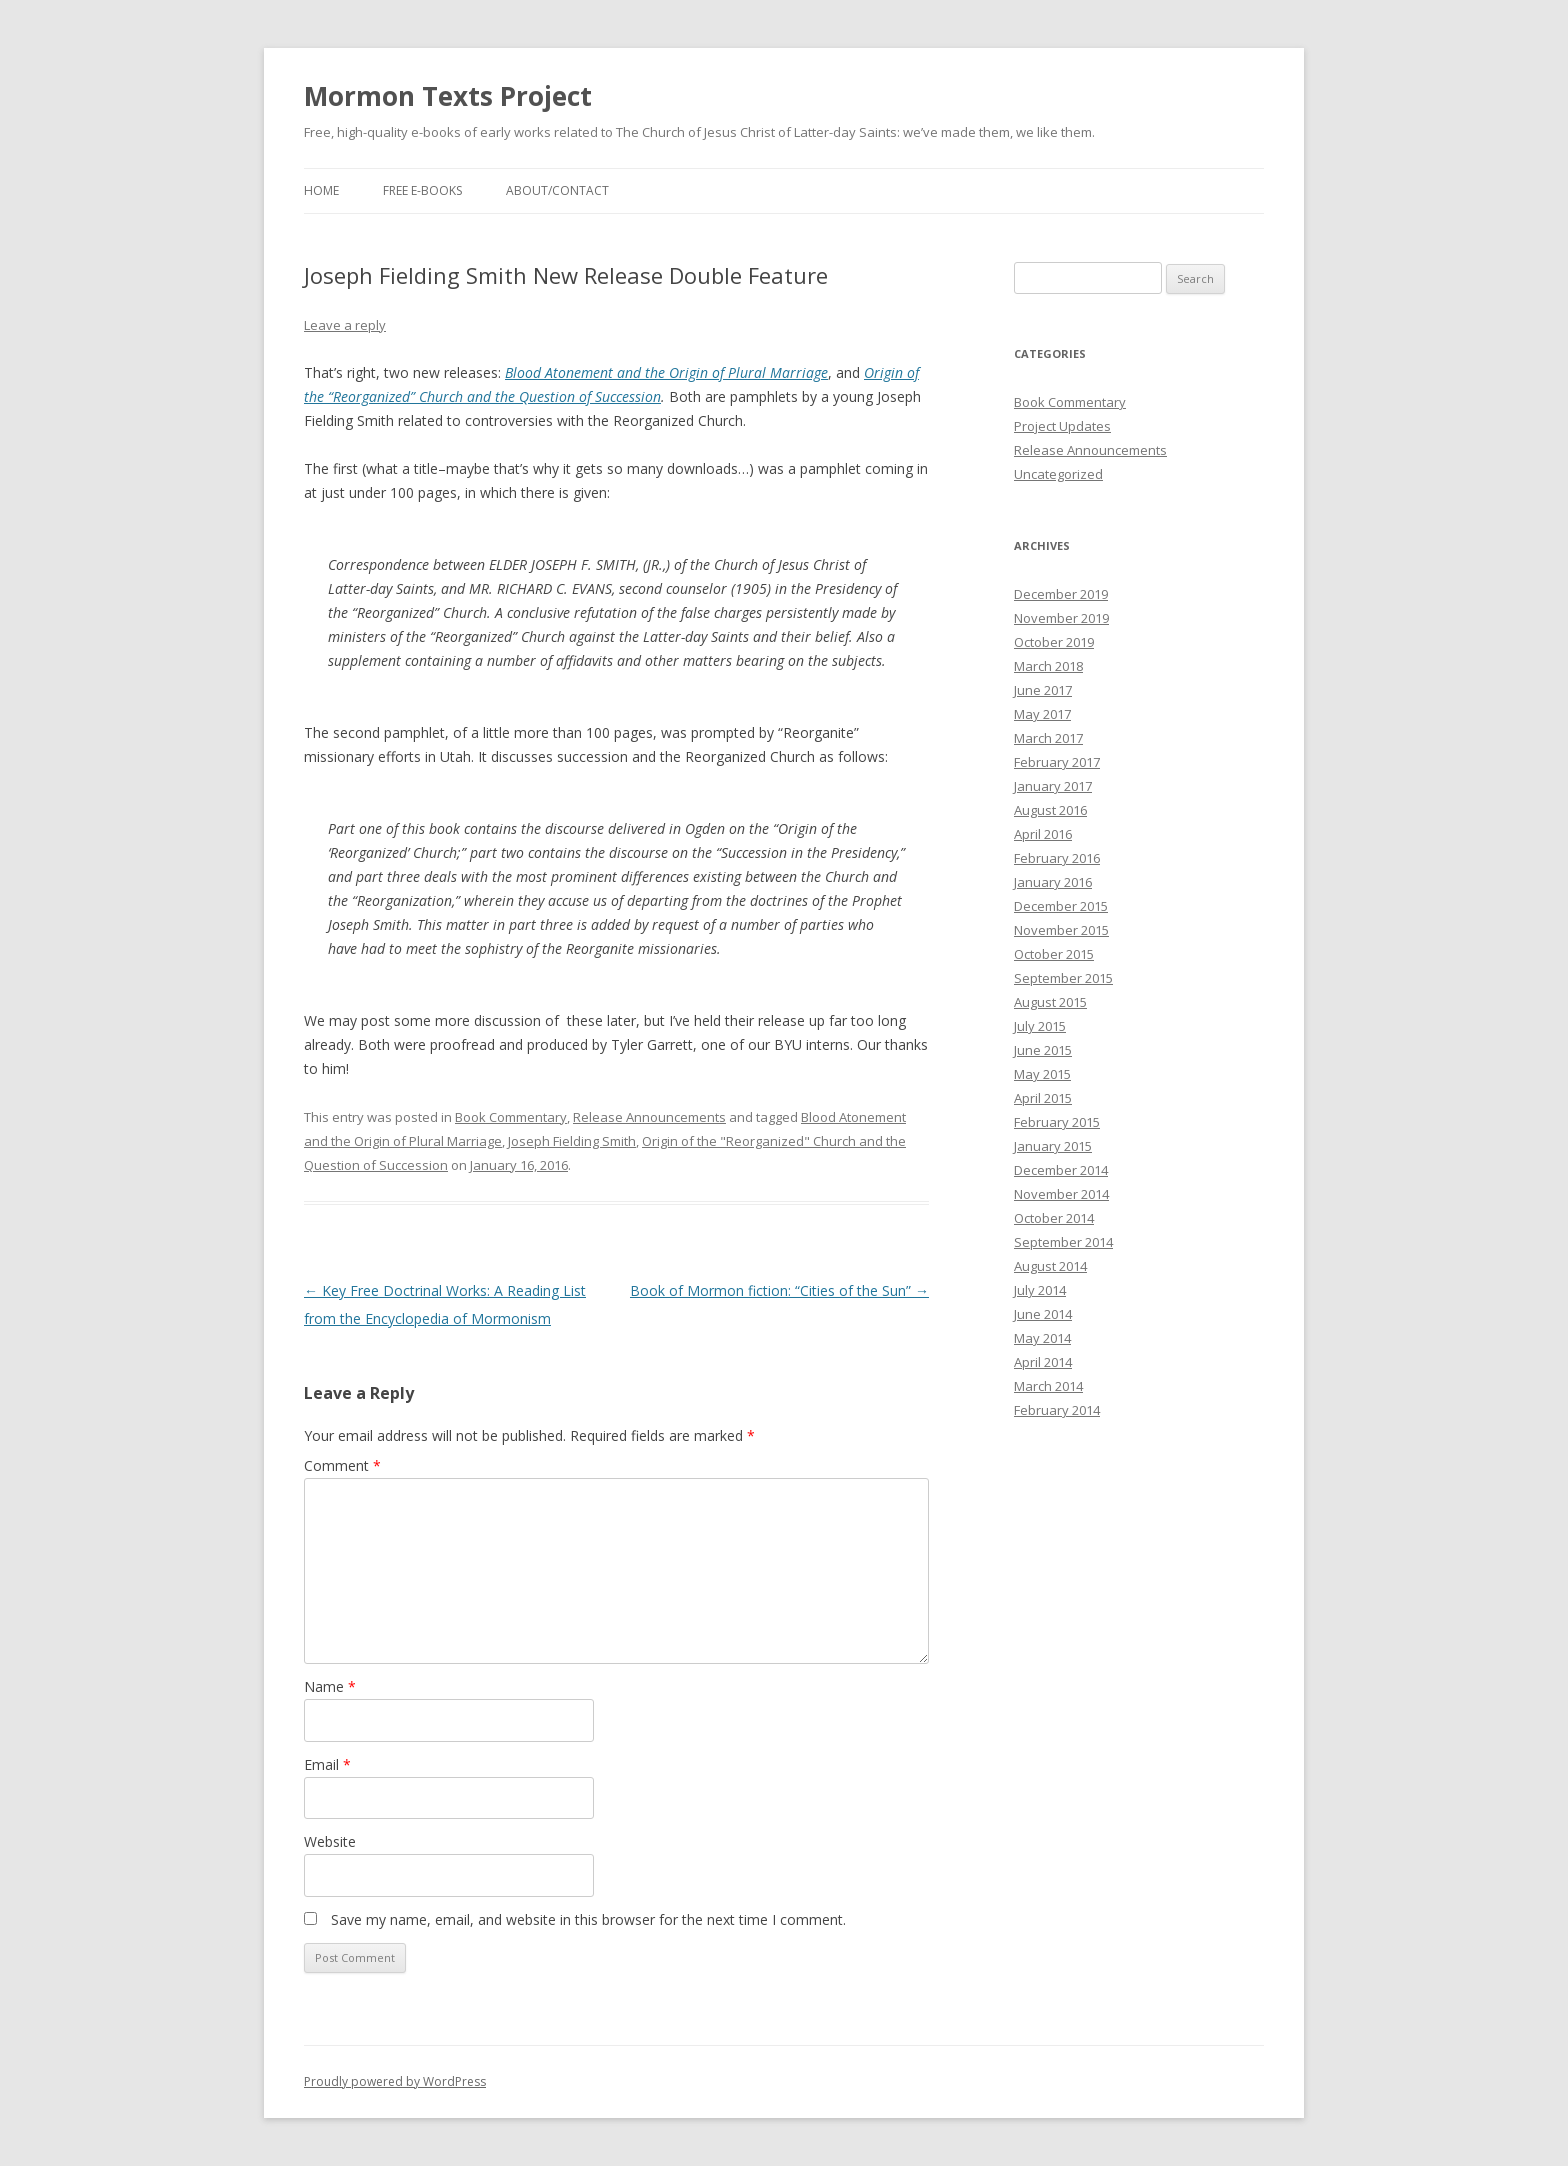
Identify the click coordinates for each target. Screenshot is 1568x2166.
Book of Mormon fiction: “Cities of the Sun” (779, 1290)
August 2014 (1050, 1266)
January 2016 (1053, 882)
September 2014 (1063, 1242)
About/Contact (557, 190)
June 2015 (1043, 1050)
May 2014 (1042, 1338)
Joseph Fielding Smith (572, 1141)
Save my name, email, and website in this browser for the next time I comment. (588, 1919)
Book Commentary (511, 1117)
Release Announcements (649, 1117)
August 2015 (1050, 1002)
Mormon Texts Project (448, 96)
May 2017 (1042, 714)
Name (330, 1686)
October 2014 (1054, 1218)
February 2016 (1057, 858)
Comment (342, 1465)
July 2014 (1040, 1290)
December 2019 (1061, 594)
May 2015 (1042, 1074)
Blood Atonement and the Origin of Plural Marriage (666, 372)
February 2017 (1057, 762)
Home (321, 190)
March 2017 (1048, 738)
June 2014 (1043, 1314)
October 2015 (1054, 954)
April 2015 (1043, 1098)
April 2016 (1043, 834)
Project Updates (1062, 426)
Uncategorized (1058, 474)
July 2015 (1040, 1026)
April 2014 (1043, 1362)
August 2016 (1050, 810)
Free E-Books (422, 190)
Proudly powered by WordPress (395, 2081)
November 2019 (1061, 618)
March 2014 (1048, 1386)
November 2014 (1061, 1194)
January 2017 (1053, 786)
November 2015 (1061, 930)
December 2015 (1061, 906)
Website (330, 1841)
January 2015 (1053, 1146)
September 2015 (1063, 978)
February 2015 (1057, 1122)
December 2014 (1061, 1170)
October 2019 (1054, 642)
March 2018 (1048, 666)
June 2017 (1043, 690)
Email (327, 1764)
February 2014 (1057, 1410)
